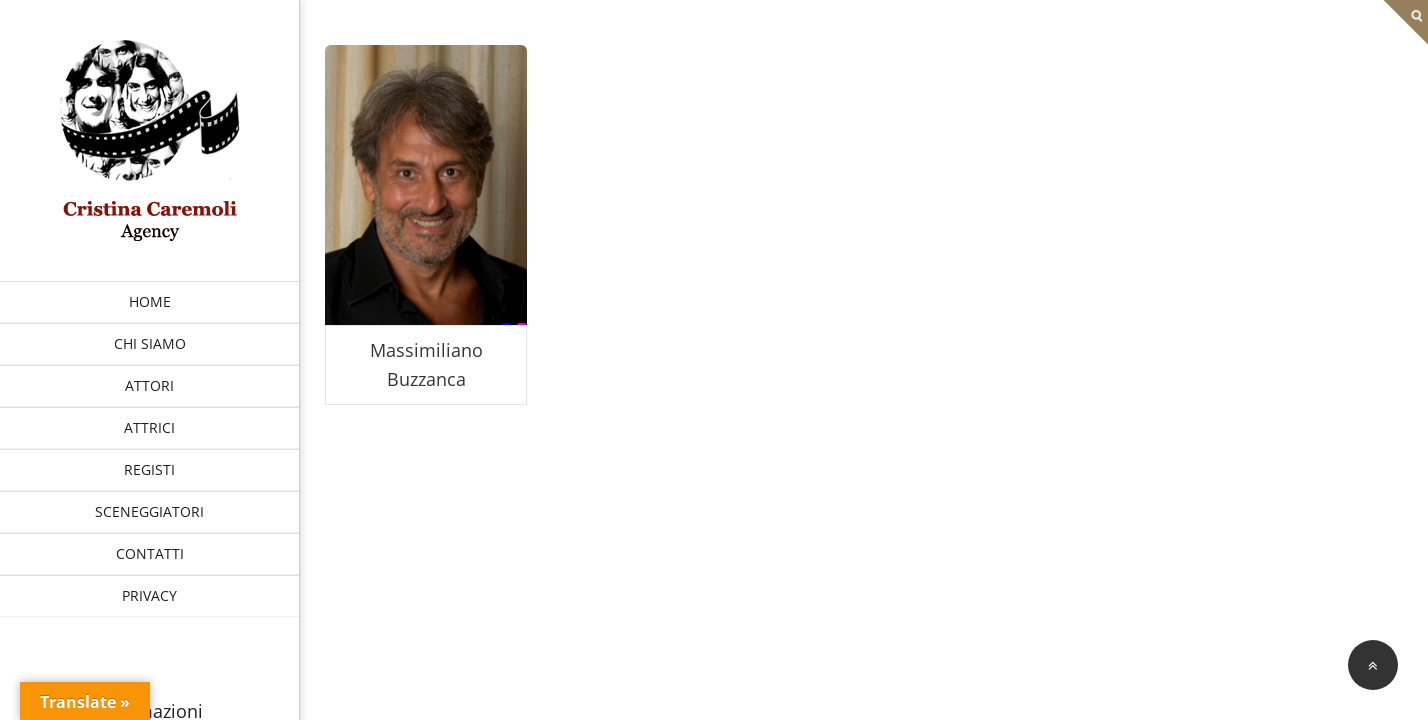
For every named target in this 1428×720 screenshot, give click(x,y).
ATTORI (149, 385)
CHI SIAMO (150, 343)
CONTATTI (150, 553)
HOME (150, 301)
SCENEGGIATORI (149, 511)
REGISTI (149, 469)
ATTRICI (149, 427)
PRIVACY (149, 595)
